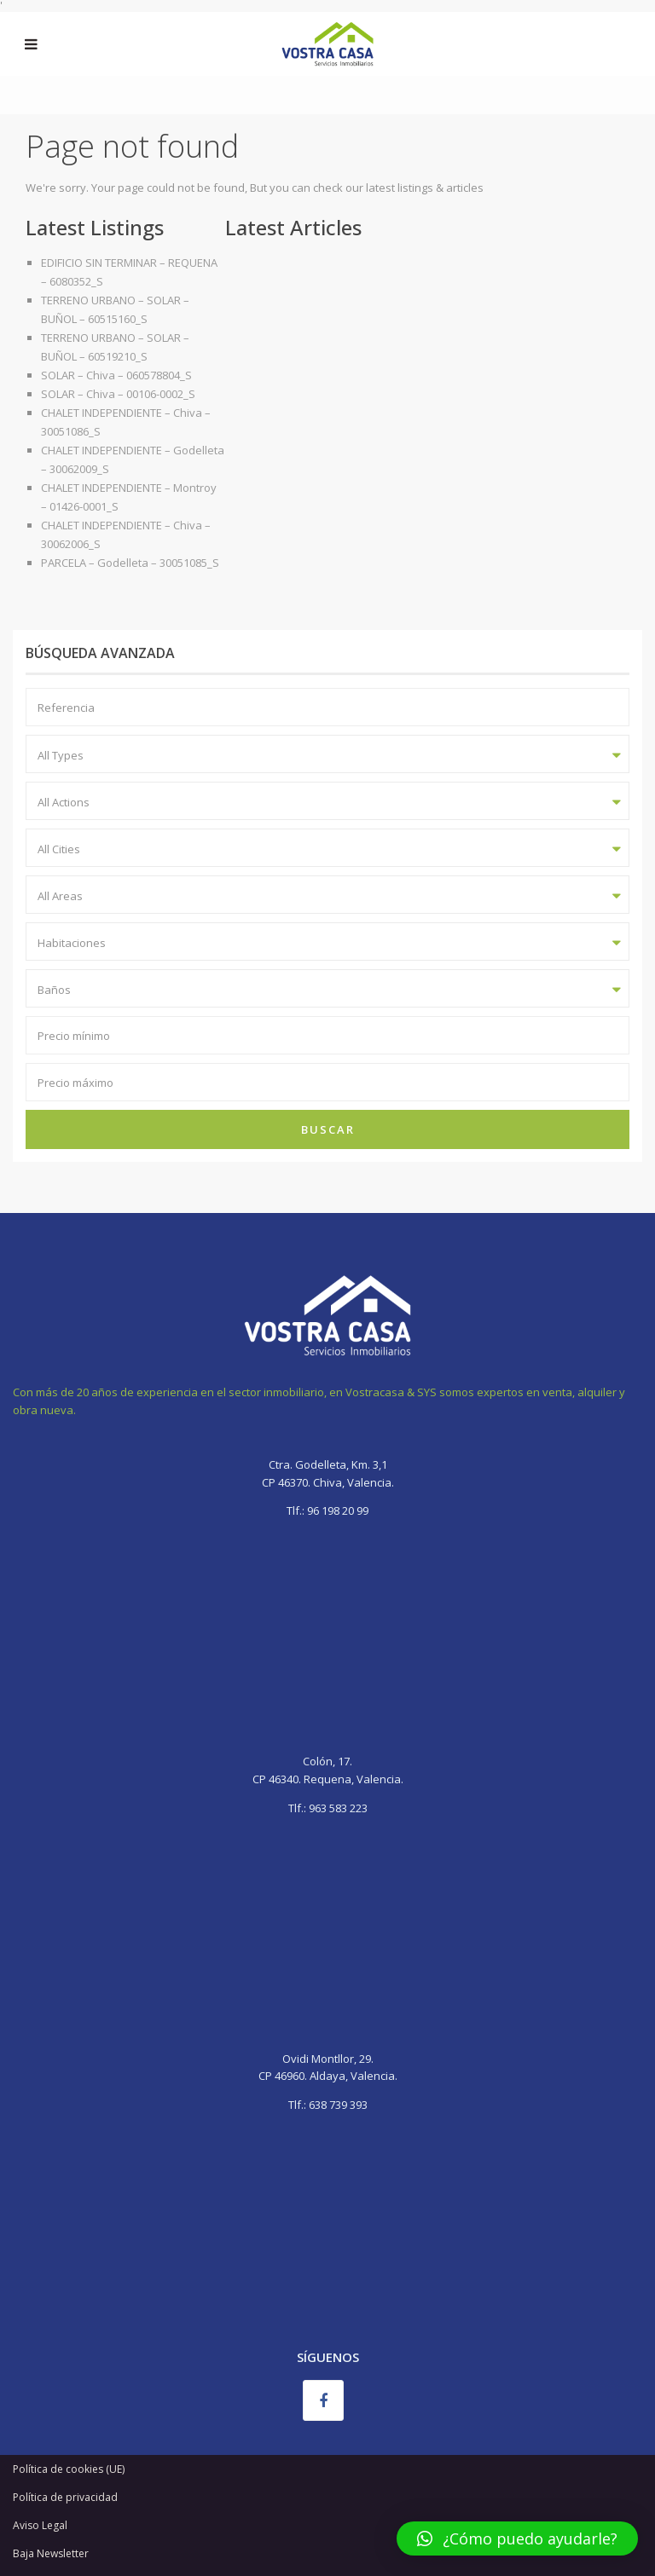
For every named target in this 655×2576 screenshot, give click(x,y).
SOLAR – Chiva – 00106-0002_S (118, 393)
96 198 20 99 (336, 1510)
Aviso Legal (40, 2525)
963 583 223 (338, 1808)
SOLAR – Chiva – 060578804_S (116, 375)
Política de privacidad (65, 2497)
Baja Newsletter (51, 2553)
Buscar (328, 1129)
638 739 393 (338, 2104)
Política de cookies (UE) (69, 2469)
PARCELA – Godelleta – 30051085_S (130, 562)
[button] (517, 2538)
